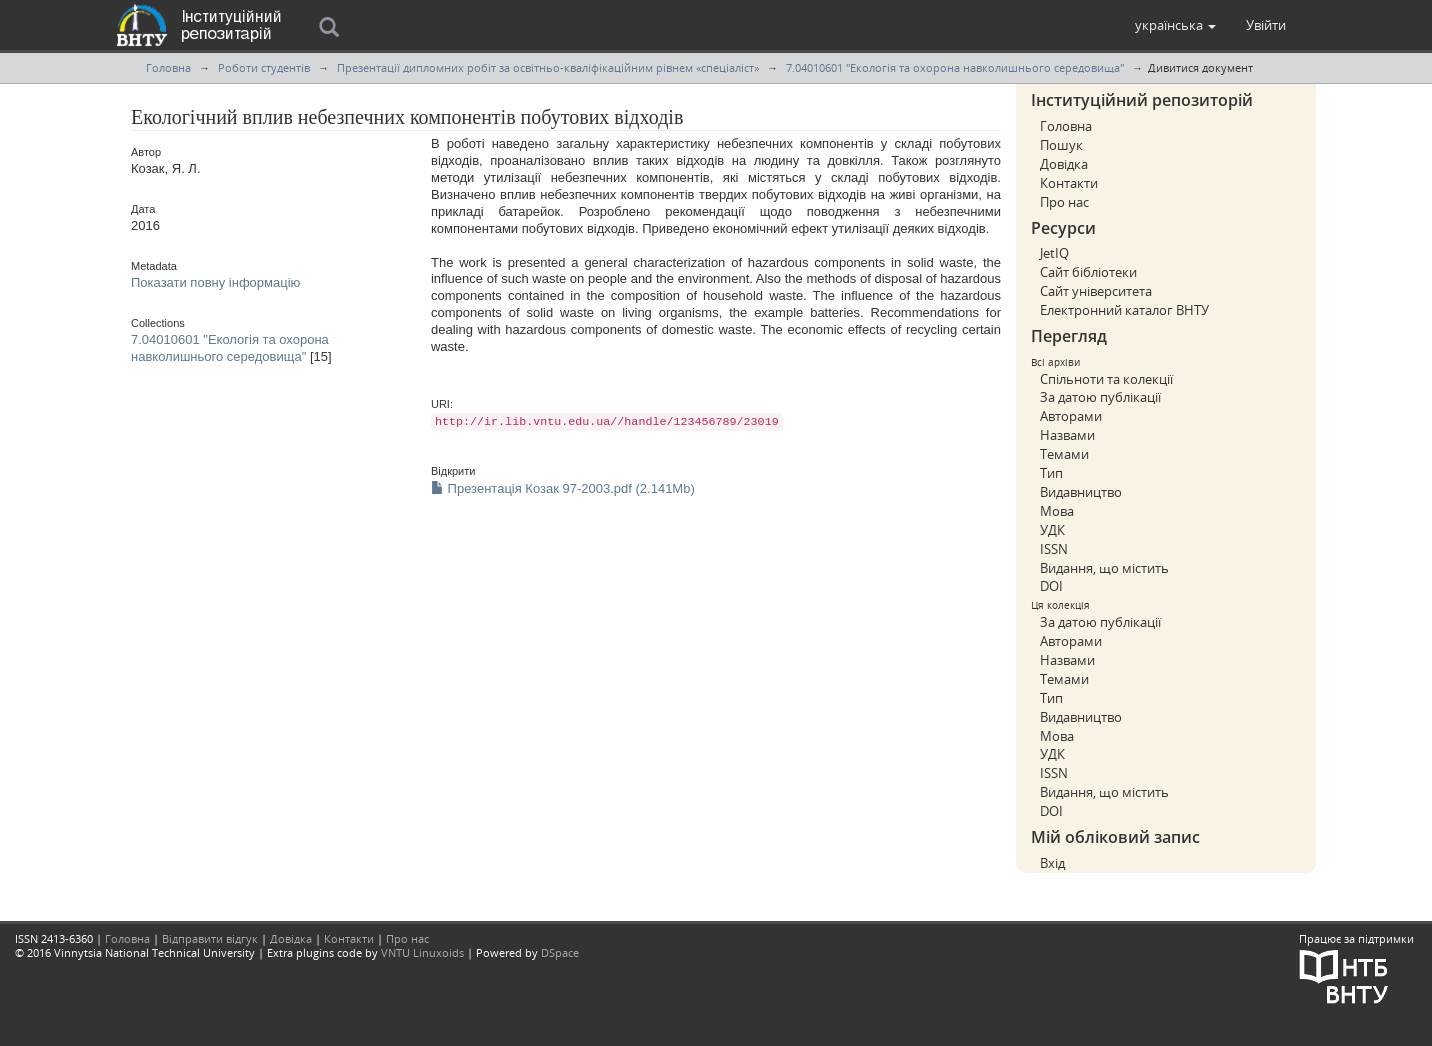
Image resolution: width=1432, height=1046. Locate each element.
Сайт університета (1096, 291)
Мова (1057, 511)
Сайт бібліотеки (1088, 272)
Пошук (1061, 145)
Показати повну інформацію (215, 282)
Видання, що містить (1104, 568)
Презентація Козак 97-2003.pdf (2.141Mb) (563, 488)
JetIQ (1054, 253)
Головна (168, 67)
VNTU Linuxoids (422, 952)
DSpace (560, 952)
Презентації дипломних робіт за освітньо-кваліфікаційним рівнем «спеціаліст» (548, 67)
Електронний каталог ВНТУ (1124, 310)
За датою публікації (1100, 397)
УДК (1052, 530)
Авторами (1071, 416)
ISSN (1054, 549)
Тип (1051, 473)
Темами (1064, 454)
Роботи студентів (264, 67)
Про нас (1064, 202)
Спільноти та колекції (1106, 379)
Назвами (1067, 435)
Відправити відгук (210, 938)
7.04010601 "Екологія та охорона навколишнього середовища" (955, 67)
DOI (1051, 586)
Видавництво (1081, 492)
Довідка (1064, 164)
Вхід (1052, 863)
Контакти (1069, 183)
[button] (1175, 25)
